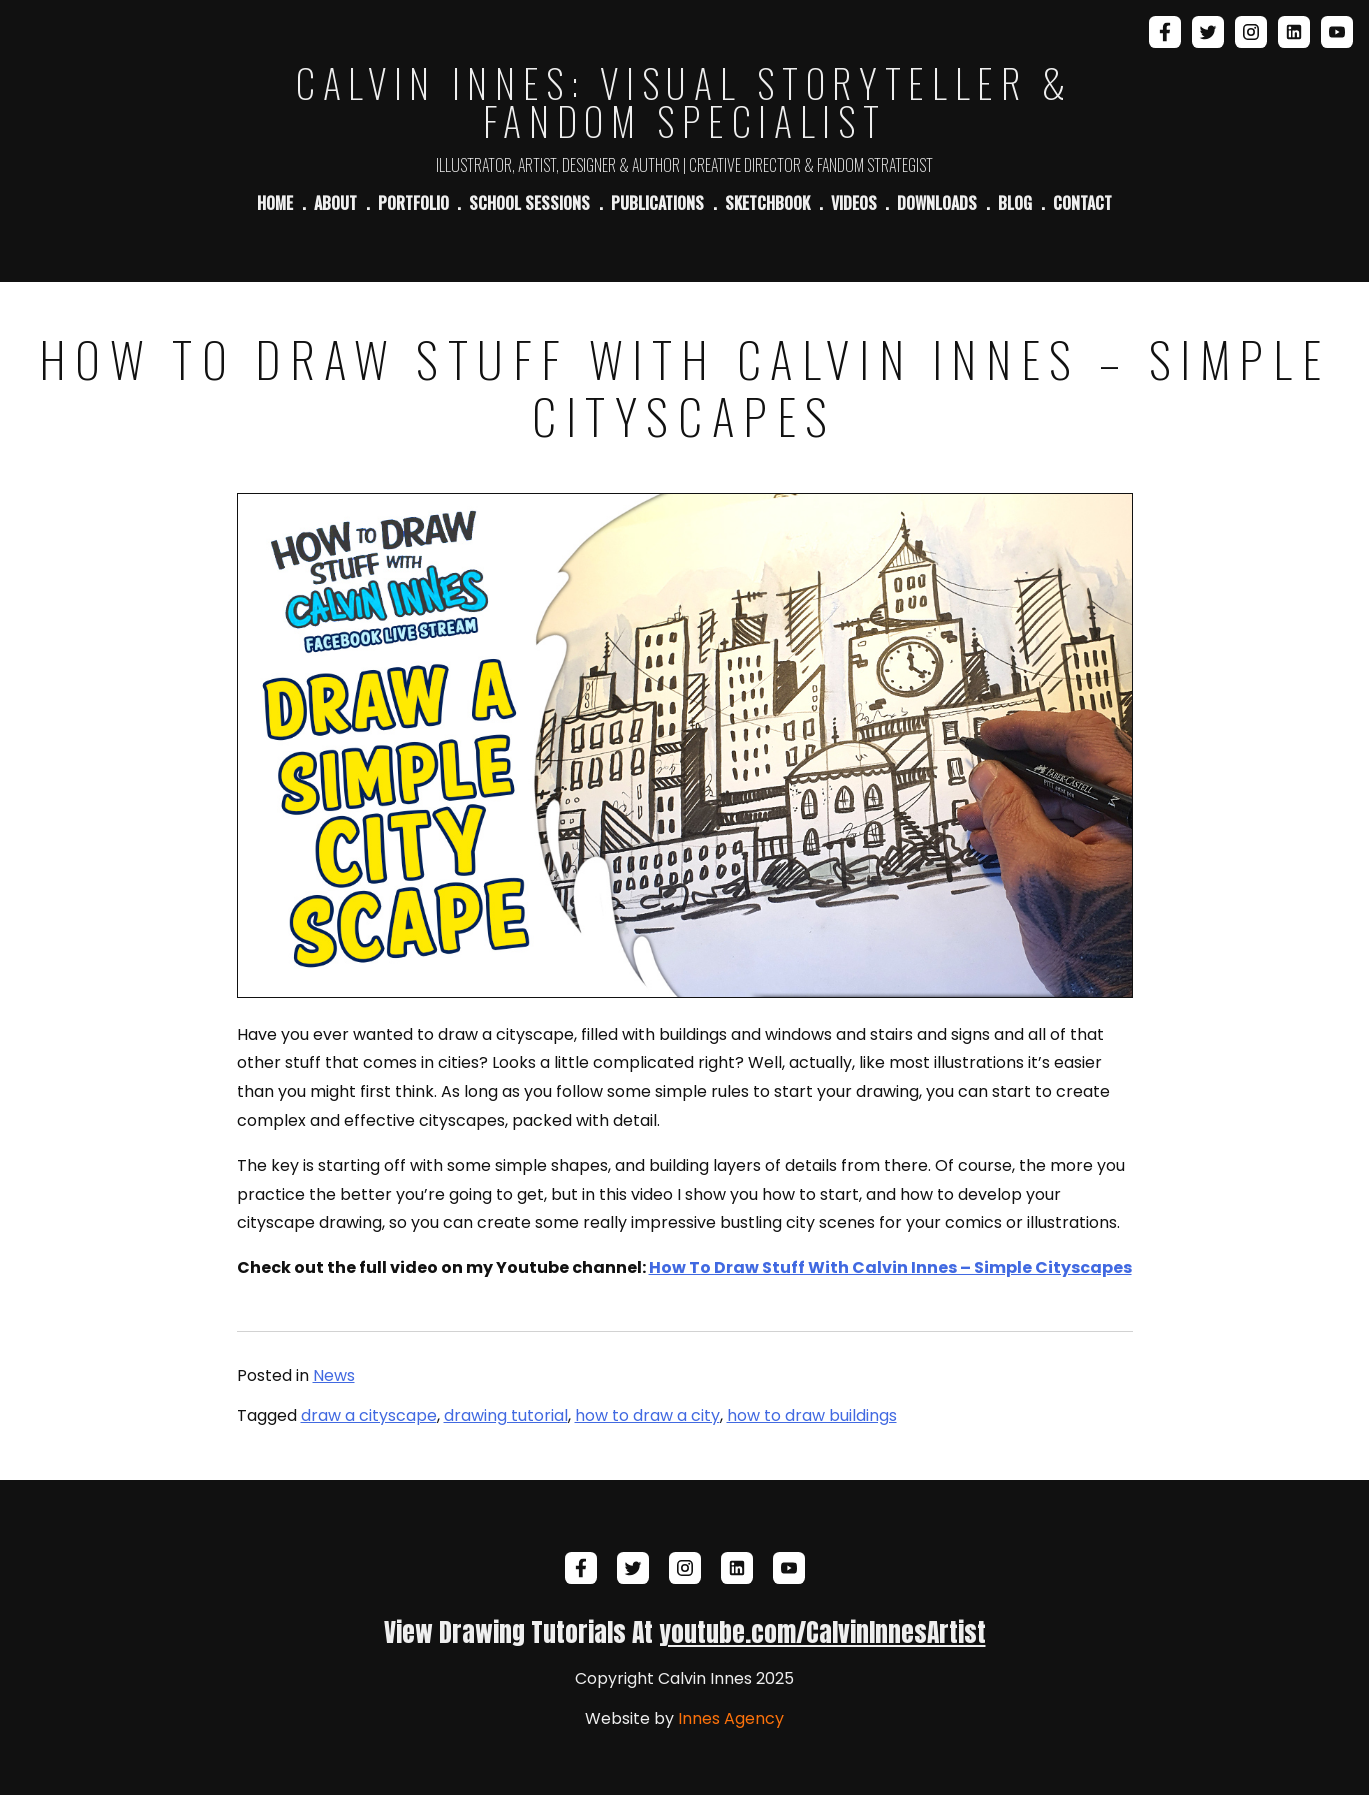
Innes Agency (731, 1718)
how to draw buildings (812, 1415)
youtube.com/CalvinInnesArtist (822, 1632)
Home (275, 203)
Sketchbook (767, 203)
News (334, 1375)
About (335, 203)
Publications (657, 203)
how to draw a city (647, 1415)
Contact (1082, 203)
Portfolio (413, 203)
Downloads (937, 203)
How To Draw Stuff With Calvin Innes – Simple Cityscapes (890, 1267)
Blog (1015, 203)
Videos (854, 203)
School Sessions (529, 203)
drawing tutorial (506, 1415)
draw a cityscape (369, 1415)
